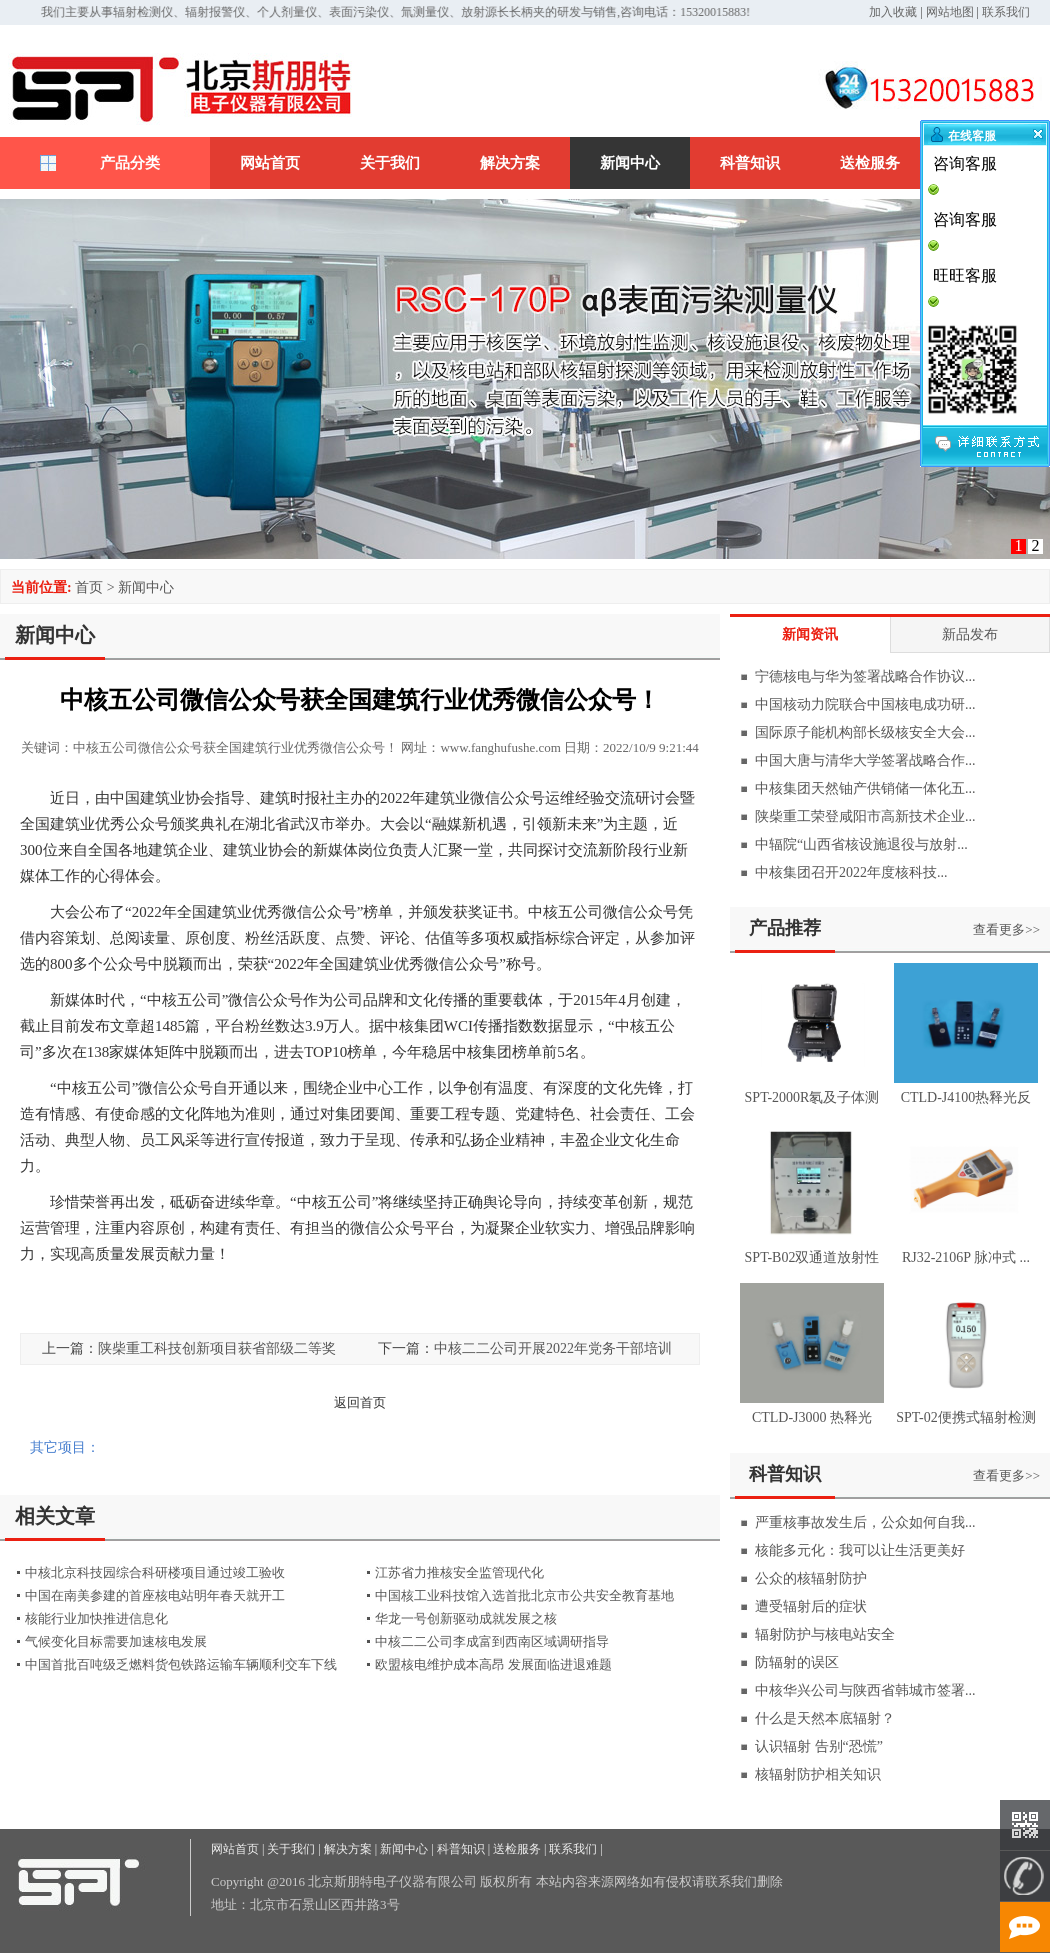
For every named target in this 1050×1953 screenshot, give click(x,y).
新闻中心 (630, 163)
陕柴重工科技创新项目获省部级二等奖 (217, 1348)
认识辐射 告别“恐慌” (819, 1746)
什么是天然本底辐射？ (825, 1718)
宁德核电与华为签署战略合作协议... (865, 676)
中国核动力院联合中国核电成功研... (865, 704)
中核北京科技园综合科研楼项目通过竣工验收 (155, 1572)
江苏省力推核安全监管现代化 (459, 1572)
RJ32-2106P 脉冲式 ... (966, 1257)
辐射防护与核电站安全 (825, 1634)
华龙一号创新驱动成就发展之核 (466, 1618)
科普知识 (750, 163)
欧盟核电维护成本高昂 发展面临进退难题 (493, 1664)
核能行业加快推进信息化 (96, 1618)
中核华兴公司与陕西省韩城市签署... (865, 1690)
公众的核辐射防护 (811, 1578)
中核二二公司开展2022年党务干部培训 (553, 1348)
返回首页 (360, 1402)
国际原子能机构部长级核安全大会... (865, 732)
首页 (89, 587)
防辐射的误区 (797, 1662)
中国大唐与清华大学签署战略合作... (865, 760)
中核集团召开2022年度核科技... (851, 872)
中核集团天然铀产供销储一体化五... (865, 788)
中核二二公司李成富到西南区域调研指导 (492, 1641)
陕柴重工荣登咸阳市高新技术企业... (865, 816)
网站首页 (270, 163)
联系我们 (1006, 12)
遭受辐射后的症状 (811, 1606)
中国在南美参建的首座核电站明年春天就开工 (155, 1595)
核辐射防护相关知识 (818, 1774)
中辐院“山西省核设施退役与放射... (861, 844)
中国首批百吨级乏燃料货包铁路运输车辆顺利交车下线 (181, 1664)
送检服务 (870, 163)
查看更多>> (1006, 929)
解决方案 (510, 163)
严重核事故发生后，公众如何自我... (865, 1522)
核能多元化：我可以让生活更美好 (860, 1550)
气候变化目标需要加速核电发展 (116, 1641)
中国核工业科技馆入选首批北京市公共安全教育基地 (524, 1595)
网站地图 (950, 12)
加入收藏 (893, 12)
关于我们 (390, 163)
